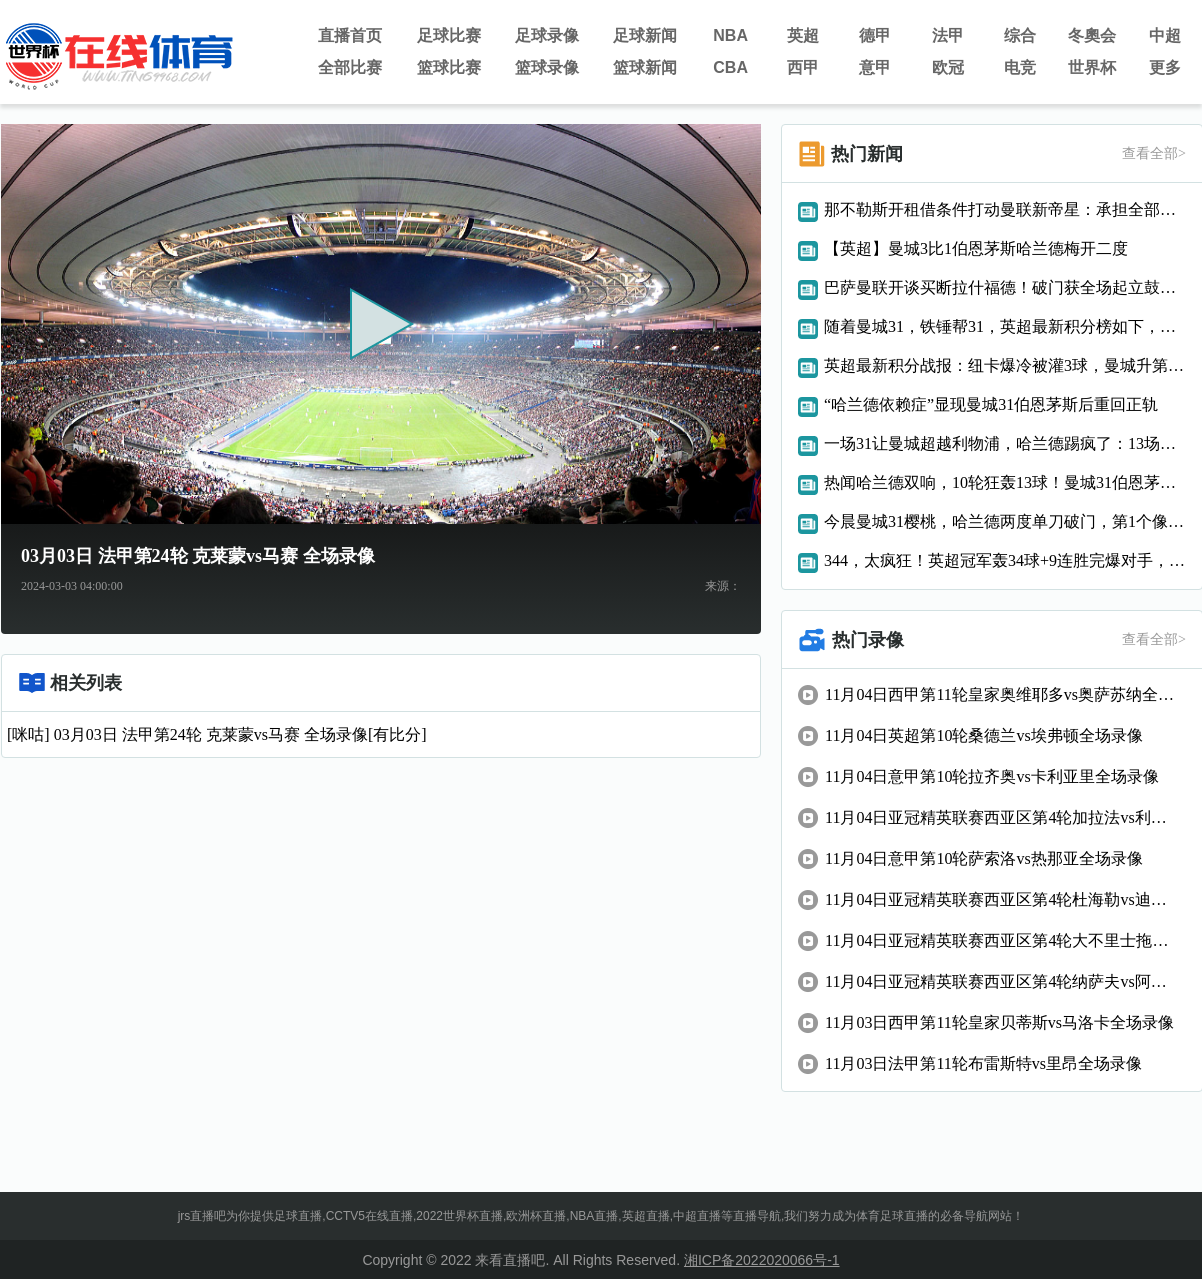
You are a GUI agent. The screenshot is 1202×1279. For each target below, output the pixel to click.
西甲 (803, 67)
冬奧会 (1092, 35)
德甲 (875, 35)
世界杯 (1092, 67)
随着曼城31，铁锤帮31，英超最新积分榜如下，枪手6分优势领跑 (1005, 326)
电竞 (1020, 67)
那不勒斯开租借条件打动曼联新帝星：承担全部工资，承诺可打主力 (1005, 209)
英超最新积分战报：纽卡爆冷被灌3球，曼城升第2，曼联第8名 (1005, 365)
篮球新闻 (645, 67)
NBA (730, 35)
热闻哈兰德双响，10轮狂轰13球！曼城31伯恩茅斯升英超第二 (1005, 482)
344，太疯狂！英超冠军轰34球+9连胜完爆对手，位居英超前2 (1005, 560)
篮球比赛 (449, 67)
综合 (1020, 35)
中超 (1165, 35)
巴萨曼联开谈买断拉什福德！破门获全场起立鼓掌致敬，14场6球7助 (1005, 287)
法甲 (948, 35)
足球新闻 (645, 35)
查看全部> (1154, 153)
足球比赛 (449, 35)
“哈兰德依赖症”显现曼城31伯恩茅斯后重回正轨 (991, 404)
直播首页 (350, 35)
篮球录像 (547, 67)
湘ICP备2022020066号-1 (762, 1260)
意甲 (875, 67)
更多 (1165, 67)
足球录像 (547, 35)
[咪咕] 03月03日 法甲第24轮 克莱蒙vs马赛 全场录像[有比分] (217, 734)
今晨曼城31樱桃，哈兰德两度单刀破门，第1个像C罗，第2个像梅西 (1005, 521)
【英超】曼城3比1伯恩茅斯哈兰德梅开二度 (976, 248)
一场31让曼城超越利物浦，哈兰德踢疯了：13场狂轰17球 (1005, 443)
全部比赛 (350, 67)
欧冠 (948, 67)
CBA (730, 67)
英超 (803, 35)
